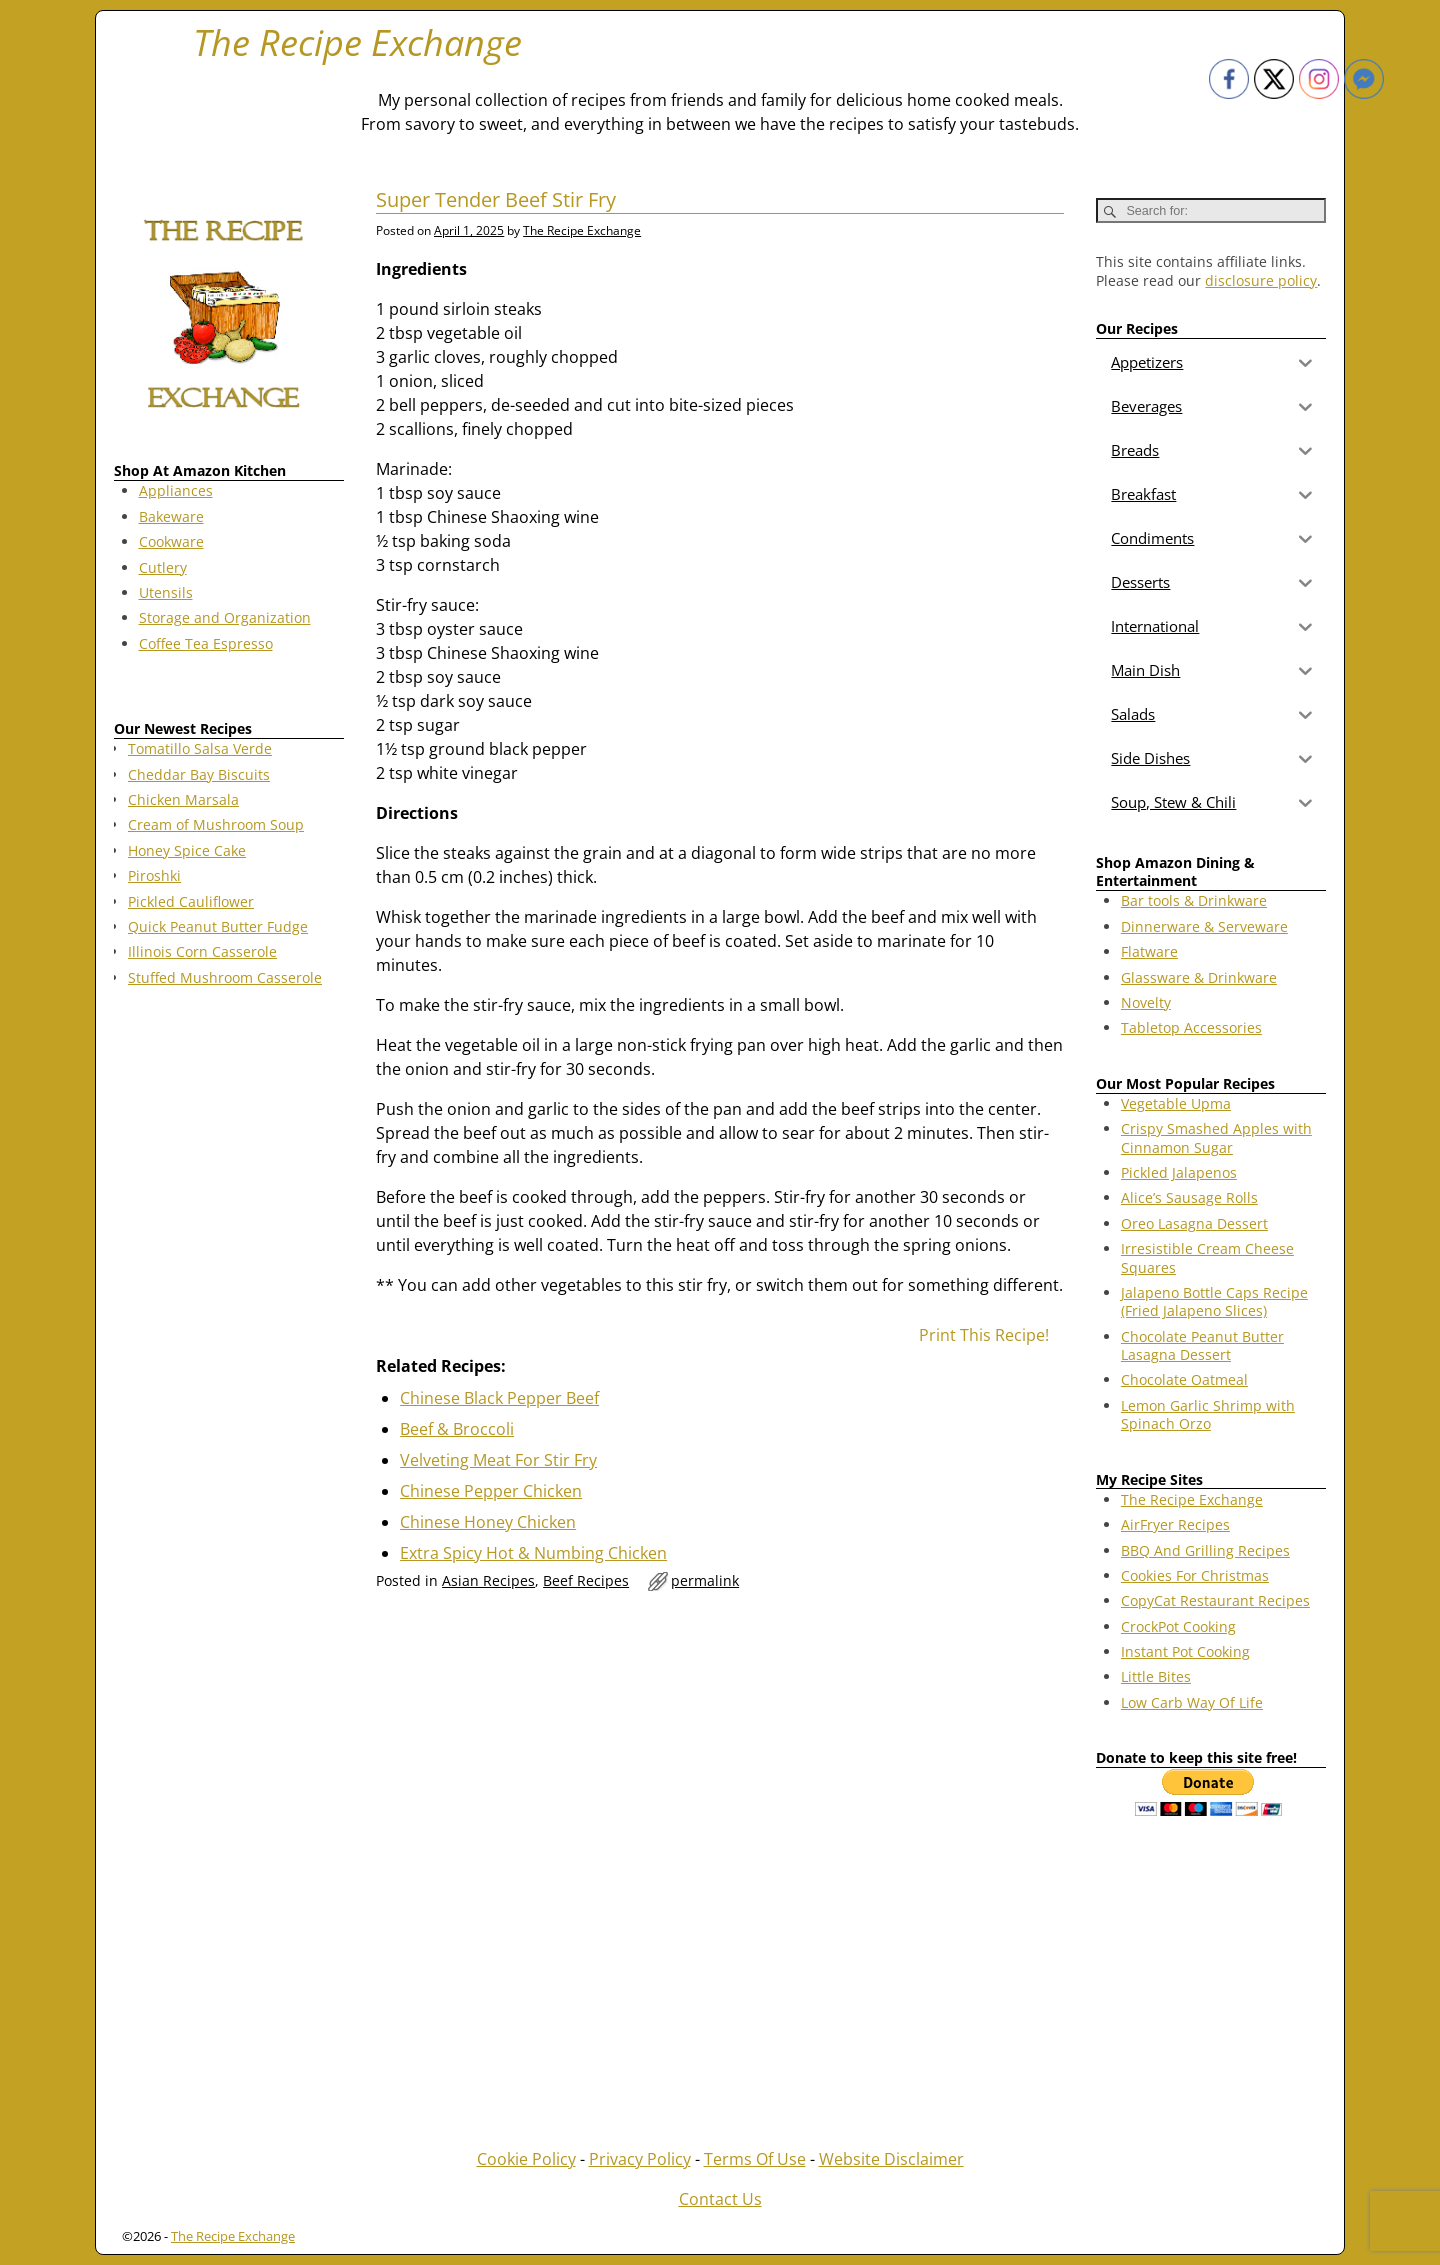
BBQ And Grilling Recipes (1205, 1550)
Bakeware (171, 516)
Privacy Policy (640, 2159)
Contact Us (720, 2199)
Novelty (1146, 1002)
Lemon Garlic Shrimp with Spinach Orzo (1208, 1414)
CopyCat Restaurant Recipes (1215, 1600)
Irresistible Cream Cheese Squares (1207, 1257)
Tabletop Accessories (1191, 1027)
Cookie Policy (526, 2159)
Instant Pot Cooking (1185, 1651)
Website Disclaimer (891, 2159)
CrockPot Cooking (1178, 1626)
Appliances (176, 490)
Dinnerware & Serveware (1204, 926)
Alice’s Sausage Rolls (1189, 1197)
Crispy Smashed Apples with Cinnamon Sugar (1216, 1137)
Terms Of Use (755, 2159)
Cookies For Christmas (1195, 1575)
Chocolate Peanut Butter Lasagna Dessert (1202, 1345)
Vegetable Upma (1176, 1103)
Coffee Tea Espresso (206, 643)
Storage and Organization (225, 617)
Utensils (166, 592)
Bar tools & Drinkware (1194, 900)
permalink (705, 1580)
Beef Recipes (586, 1580)
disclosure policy (1261, 280)
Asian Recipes (488, 1580)
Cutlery (163, 567)
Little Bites (1156, 1676)
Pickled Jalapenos (1179, 1172)
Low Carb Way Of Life (1192, 1702)
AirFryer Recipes (1175, 1524)
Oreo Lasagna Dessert (1194, 1223)
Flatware (1149, 951)
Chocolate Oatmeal (1184, 1379)
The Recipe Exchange (357, 42)
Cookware (171, 541)
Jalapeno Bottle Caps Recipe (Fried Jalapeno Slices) (1214, 1301)
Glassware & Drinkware (1199, 977)
